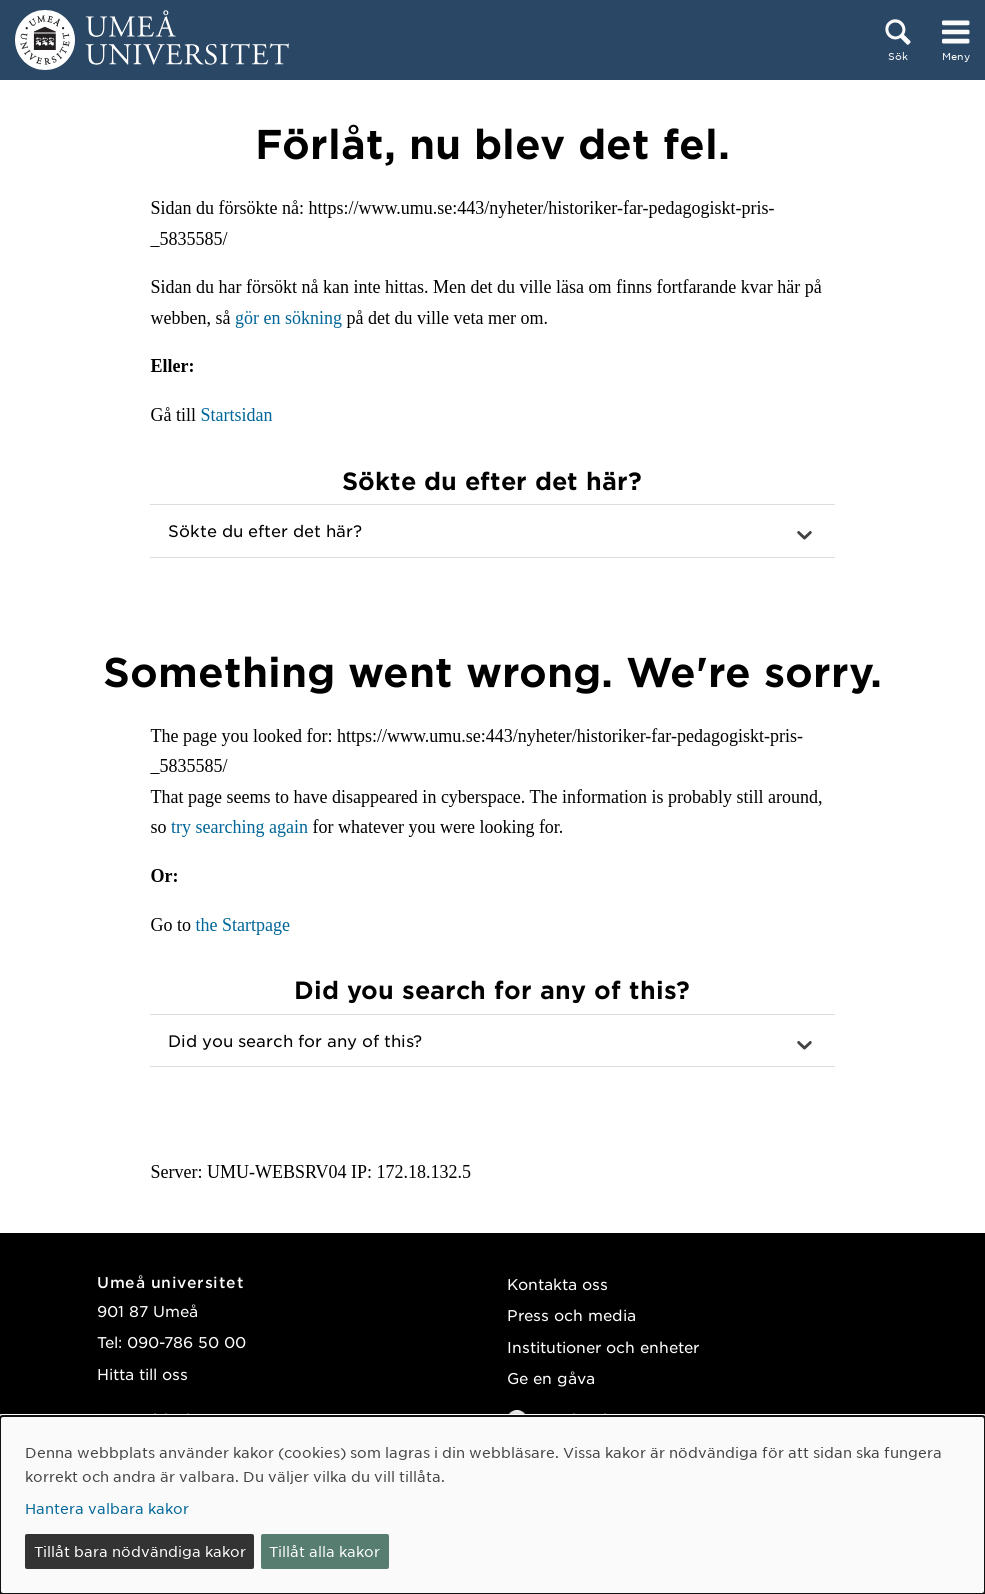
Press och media (571, 1314)
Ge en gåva (551, 1377)
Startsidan (236, 415)
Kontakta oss (557, 1283)
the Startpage (242, 925)
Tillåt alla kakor (324, 1551)
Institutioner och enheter (603, 1346)
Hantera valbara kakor (107, 1508)
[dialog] (492, 1505)
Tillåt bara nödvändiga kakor (140, 1551)
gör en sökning (288, 318)
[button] (492, 531)
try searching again (239, 827)
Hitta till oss (142, 1373)
